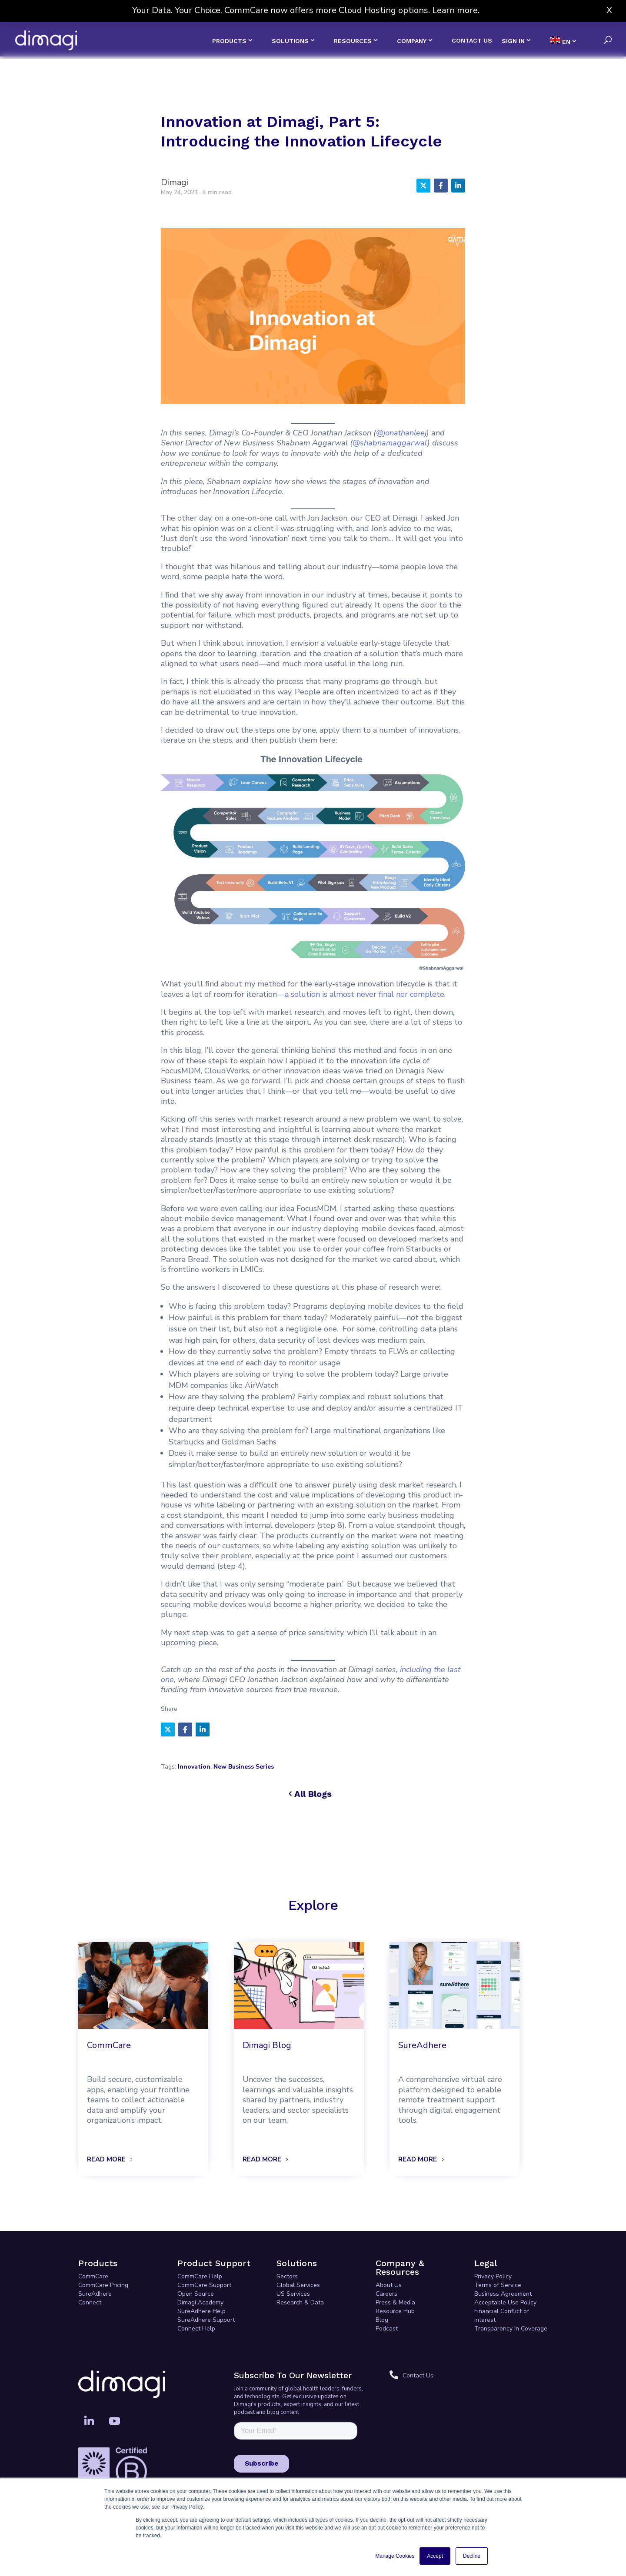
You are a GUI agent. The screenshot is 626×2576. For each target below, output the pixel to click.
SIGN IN (513, 40)
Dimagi (174, 182)
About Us (389, 2285)
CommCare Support (204, 2285)
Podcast (387, 2328)
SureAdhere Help (201, 2311)
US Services (293, 2294)
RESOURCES (353, 40)
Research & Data (300, 2302)
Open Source (195, 2294)
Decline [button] (471, 2556)
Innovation (194, 1767)
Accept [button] (435, 2556)
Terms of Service (497, 2285)
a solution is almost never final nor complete (364, 994)
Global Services (298, 2285)
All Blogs (313, 1794)
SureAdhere (95, 2294)
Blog (382, 2320)
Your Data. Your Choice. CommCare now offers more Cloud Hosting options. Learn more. (305, 10)
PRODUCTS (229, 40)
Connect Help (196, 2328)
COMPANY (411, 40)
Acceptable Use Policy (505, 2302)
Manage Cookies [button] (394, 2556)
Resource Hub (395, 2311)
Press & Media (395, 2302)
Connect (89, 2302)
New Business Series (243, 1767)
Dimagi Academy (200, 2302)
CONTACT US (472, 40)
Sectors (287, 2276)
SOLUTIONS (290, 40)
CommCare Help (199, 2276)
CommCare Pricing (103, 2285)
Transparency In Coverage (510, 2328)
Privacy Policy (493, 2276)
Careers (386, 2294)
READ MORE (106, 2159)
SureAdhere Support (206, 2320)
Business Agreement (503, 2294)
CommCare (93, 2276)
